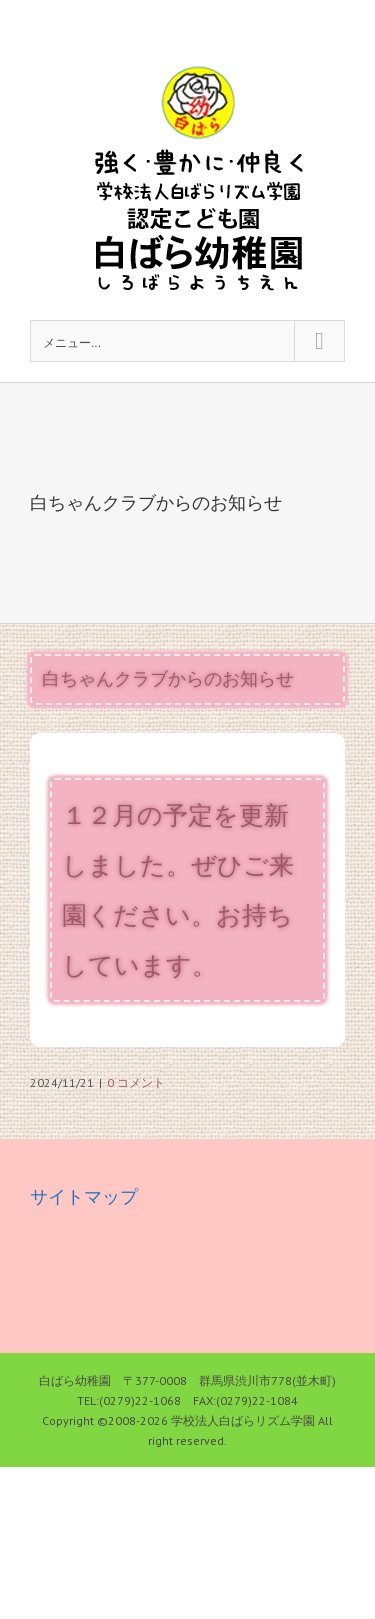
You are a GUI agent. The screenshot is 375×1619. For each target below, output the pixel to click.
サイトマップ (84, 1196)
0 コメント (136, 1082)
